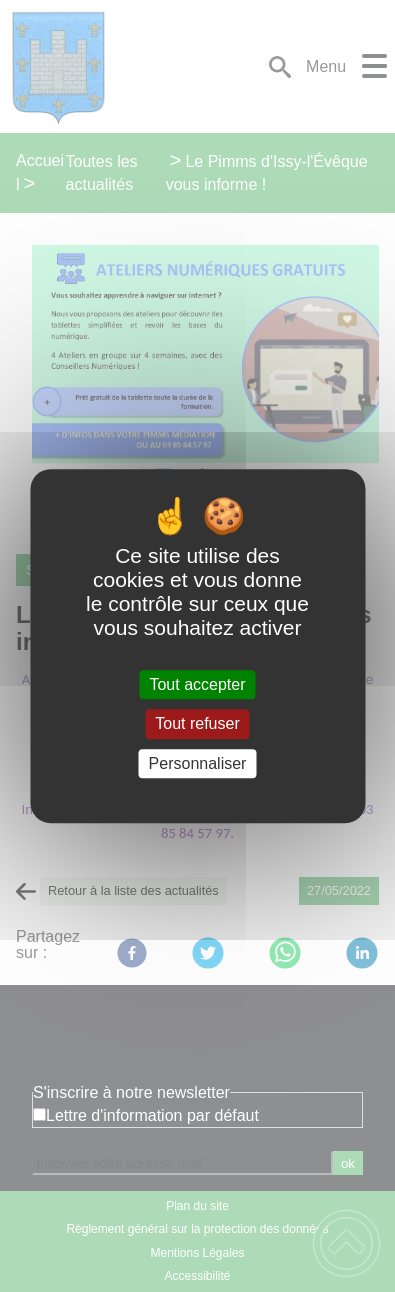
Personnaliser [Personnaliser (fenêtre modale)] (198, 763)
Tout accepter (197, 684)
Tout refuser (197, 724)
